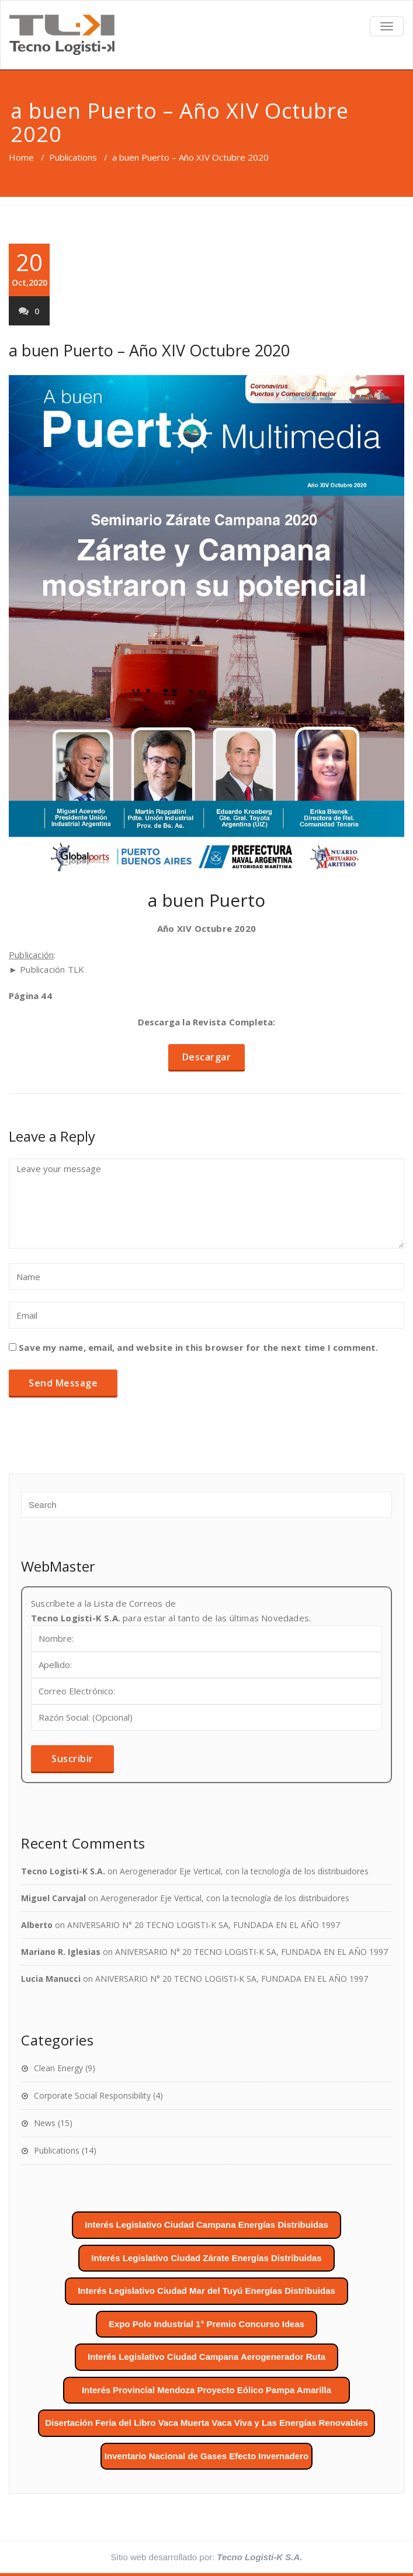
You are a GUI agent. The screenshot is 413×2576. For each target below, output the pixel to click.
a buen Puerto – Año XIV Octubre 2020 (149, 350)
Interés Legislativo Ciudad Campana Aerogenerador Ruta (206, 2357)
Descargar (206, 1056)
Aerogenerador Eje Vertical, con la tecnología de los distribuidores (244, 1871)
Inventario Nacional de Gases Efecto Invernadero (206, 2456)
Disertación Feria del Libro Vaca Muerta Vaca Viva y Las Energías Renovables (206, 2423)
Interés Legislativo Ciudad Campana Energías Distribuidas (206, 2225)
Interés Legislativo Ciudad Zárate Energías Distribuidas (206, 2258)
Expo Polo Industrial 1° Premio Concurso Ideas (206, 2324)
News (44, 2122)
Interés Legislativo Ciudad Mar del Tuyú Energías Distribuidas (206, 2291)
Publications (73, 157)
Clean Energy (58, 2068)
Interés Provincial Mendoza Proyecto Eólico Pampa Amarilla (206, 2390)
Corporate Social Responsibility (92, 2095)
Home (21, 157)
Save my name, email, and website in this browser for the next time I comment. (198, 1347)
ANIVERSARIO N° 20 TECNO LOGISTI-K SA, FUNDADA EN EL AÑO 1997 (203, 1924)
